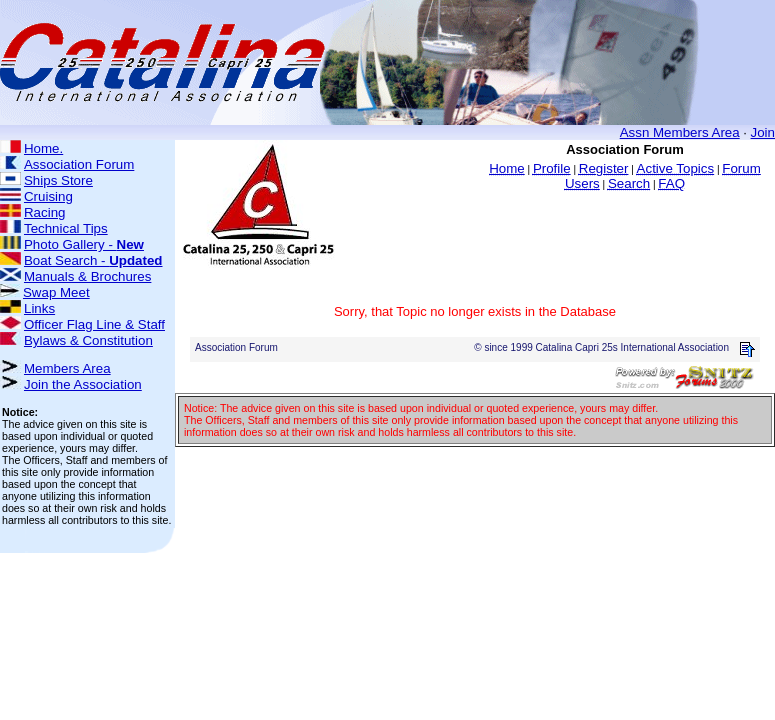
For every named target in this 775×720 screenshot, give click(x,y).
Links (39, 308)
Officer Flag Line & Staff (94, 324)
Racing (45, 212)
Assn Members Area (680, 132)
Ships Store (58, 180)
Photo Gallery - (84, 244)
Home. (43, 148)
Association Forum (79, 164)
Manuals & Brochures (87, 276)
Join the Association (83, 384)
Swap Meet (56, 292)
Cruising (48, 196)
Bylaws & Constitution (88, 340)
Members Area (67, 368)
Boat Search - (93, 260)
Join (763, 132)
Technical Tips (66, 228)
